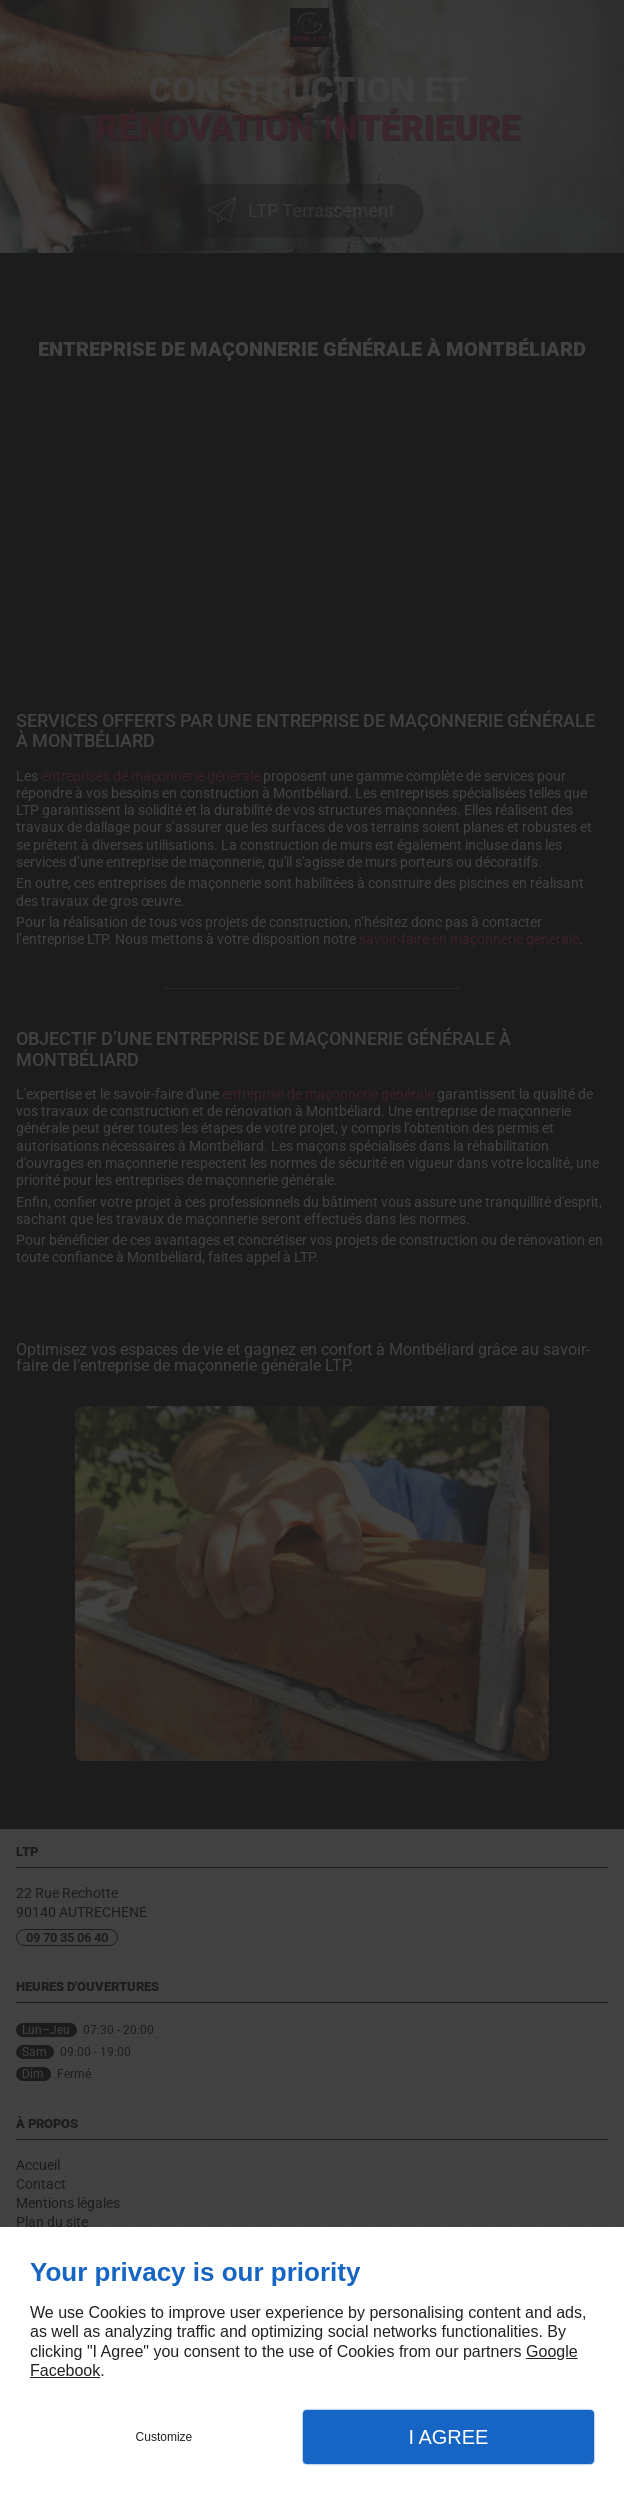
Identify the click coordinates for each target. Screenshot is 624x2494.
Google (552, 2351)
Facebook (65, 2370)
